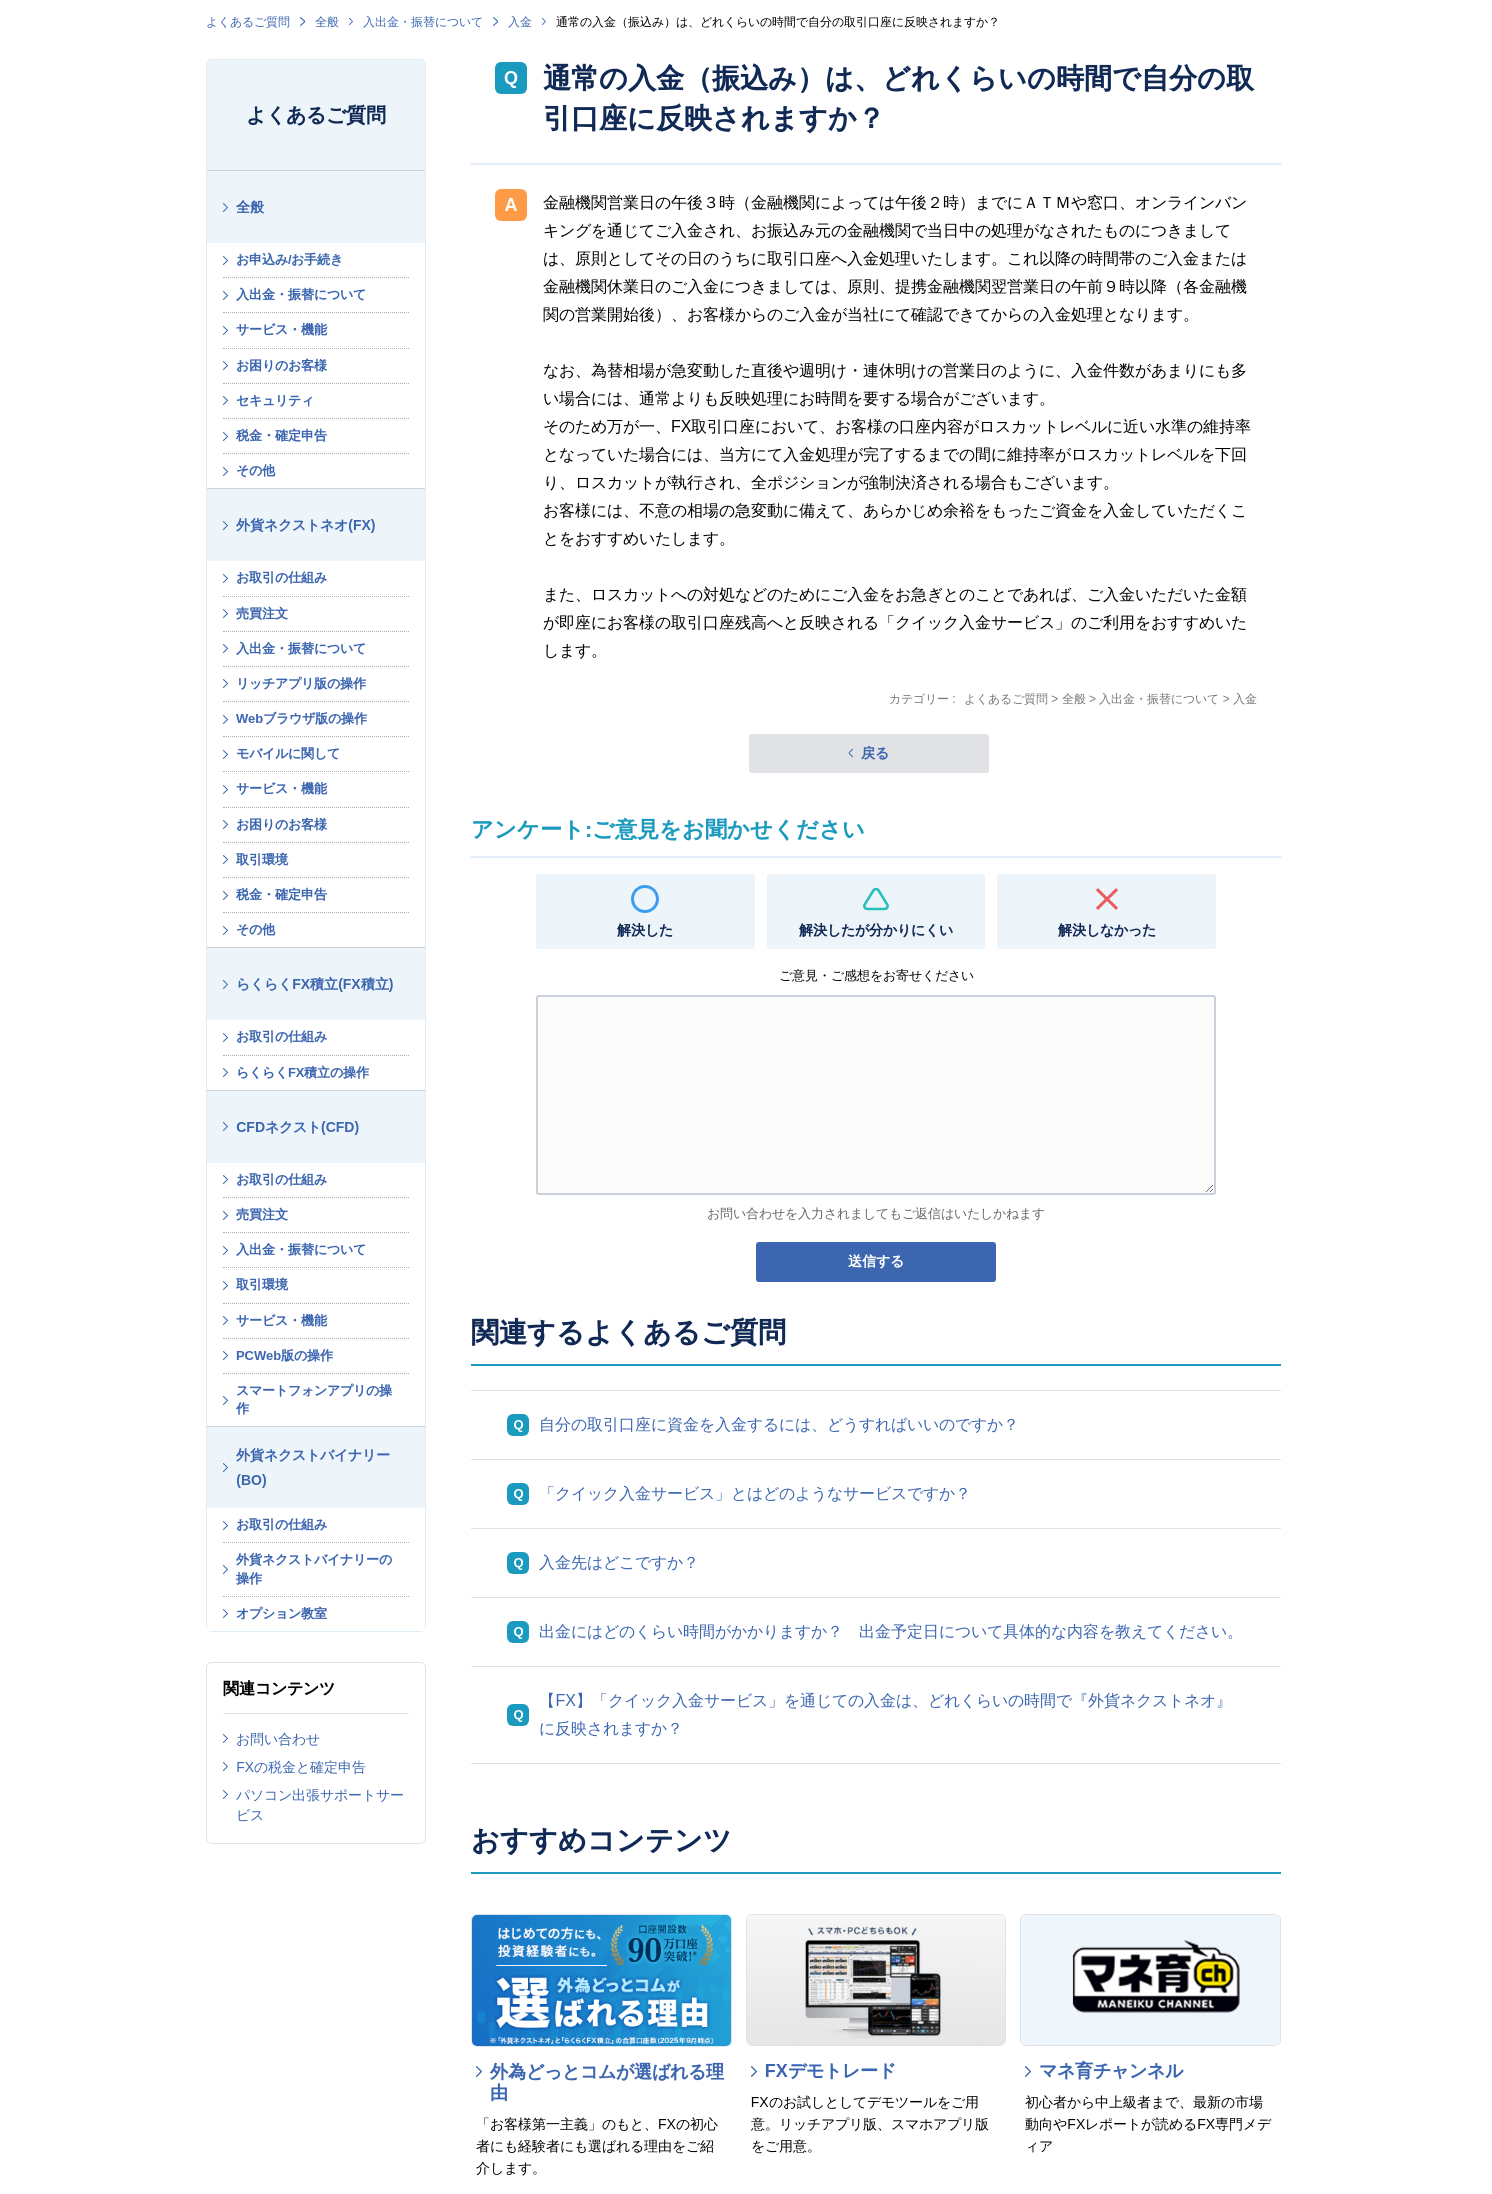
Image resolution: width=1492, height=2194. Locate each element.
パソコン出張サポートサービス (320, 1805)
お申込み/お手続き (290, 259)
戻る (875, 753)
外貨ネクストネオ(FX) (305, 525)
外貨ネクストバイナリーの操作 (314, 1568)
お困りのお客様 (281, 365)
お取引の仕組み (281, 577)
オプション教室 (281, 1613)
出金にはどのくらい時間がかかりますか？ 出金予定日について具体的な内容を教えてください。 (891, 1631)
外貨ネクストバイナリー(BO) (313, 1467)
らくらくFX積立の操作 (303, 1072)
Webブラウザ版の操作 (301, 718)
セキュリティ (275, 400)
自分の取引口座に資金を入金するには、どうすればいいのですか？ (779, 1424)
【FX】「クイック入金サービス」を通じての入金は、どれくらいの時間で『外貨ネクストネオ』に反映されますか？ (885, 1714)
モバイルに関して (288, 753)
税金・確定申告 (281, 435)
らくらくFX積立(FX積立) (314, 984)
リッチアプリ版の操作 (301, 683)
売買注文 (262, 613)
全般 (327, 22)
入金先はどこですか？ (619, 1562)
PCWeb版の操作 (284, 1355)
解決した (645, 930)
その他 (255, 470)
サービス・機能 (281, 329)
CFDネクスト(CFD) (297, 1127)
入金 (520, 22)
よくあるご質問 (248, 22)
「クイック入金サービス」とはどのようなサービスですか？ (755, 1493)
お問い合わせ (278, 1739)
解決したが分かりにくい (876, 930)
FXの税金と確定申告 (301, 1767)
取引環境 (262, 859)
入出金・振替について (423, 22)
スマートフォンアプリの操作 (314, 1399)
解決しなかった (1107, 930)
